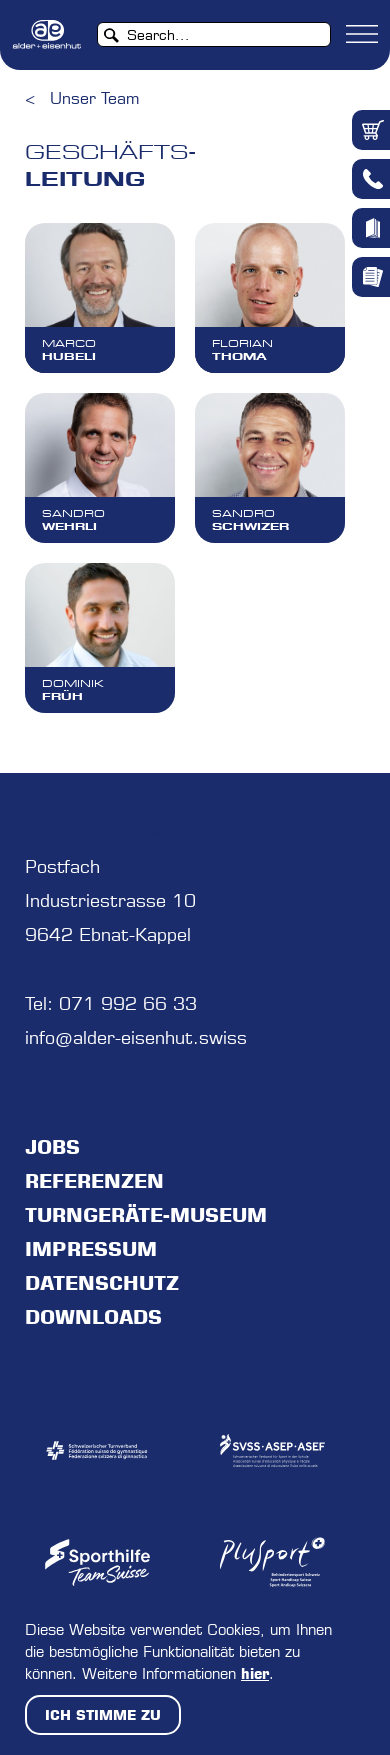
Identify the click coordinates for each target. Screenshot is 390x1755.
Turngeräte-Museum (146, 1215)
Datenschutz (102, 1283)
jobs (52, 1147)
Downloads (93, 1317)
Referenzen (94, 1181)
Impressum (91, 1249)
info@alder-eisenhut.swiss (136, 1037)
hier (255, 1673)
